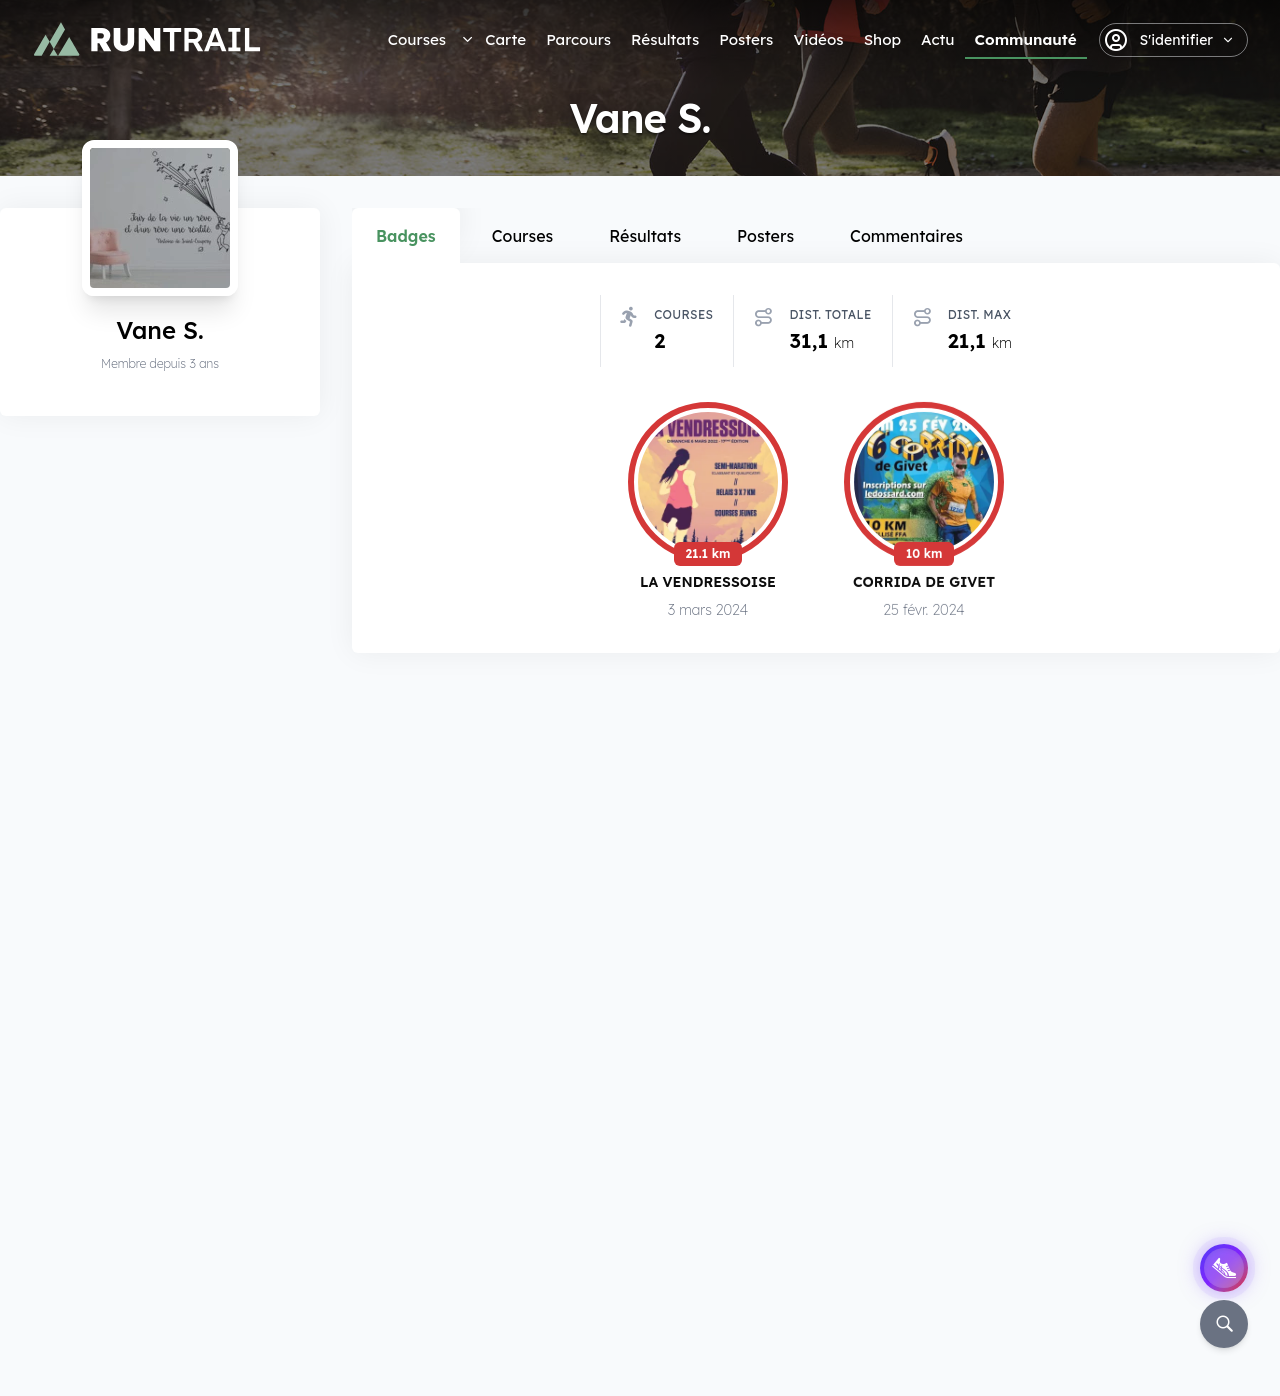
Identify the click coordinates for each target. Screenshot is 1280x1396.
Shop (882, 39)
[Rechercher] (1224, 1324)
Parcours (578, 39)
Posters (746, 39)
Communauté (1026, 39)
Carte (505, 39)
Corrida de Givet (924, 587)
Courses (417, 39)
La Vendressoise (708, 586)
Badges (406, 236)
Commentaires (906, 236)
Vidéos (818, 39)
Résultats (665, 39)
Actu (937, 39)
